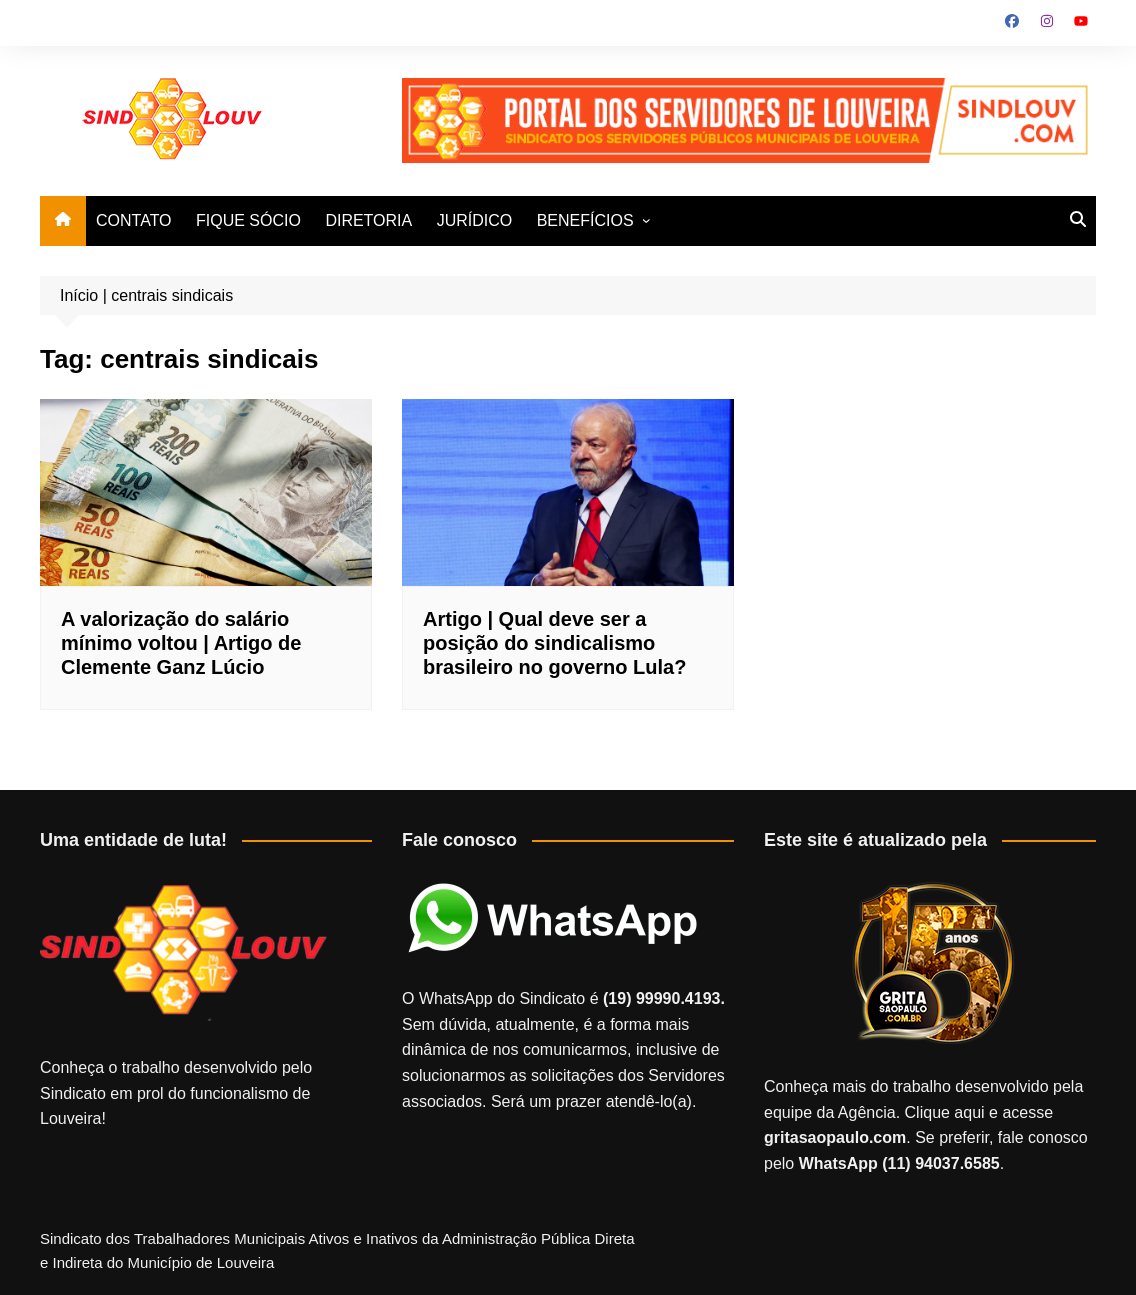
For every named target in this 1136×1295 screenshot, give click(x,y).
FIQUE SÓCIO (248, 220)
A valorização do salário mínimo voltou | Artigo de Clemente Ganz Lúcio (181, 643)
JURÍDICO (475, 220)
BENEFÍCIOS (585, 220)
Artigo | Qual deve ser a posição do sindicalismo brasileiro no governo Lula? (554, 643)
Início (79, 295)
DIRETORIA (368, 220)
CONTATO (134, 220)
